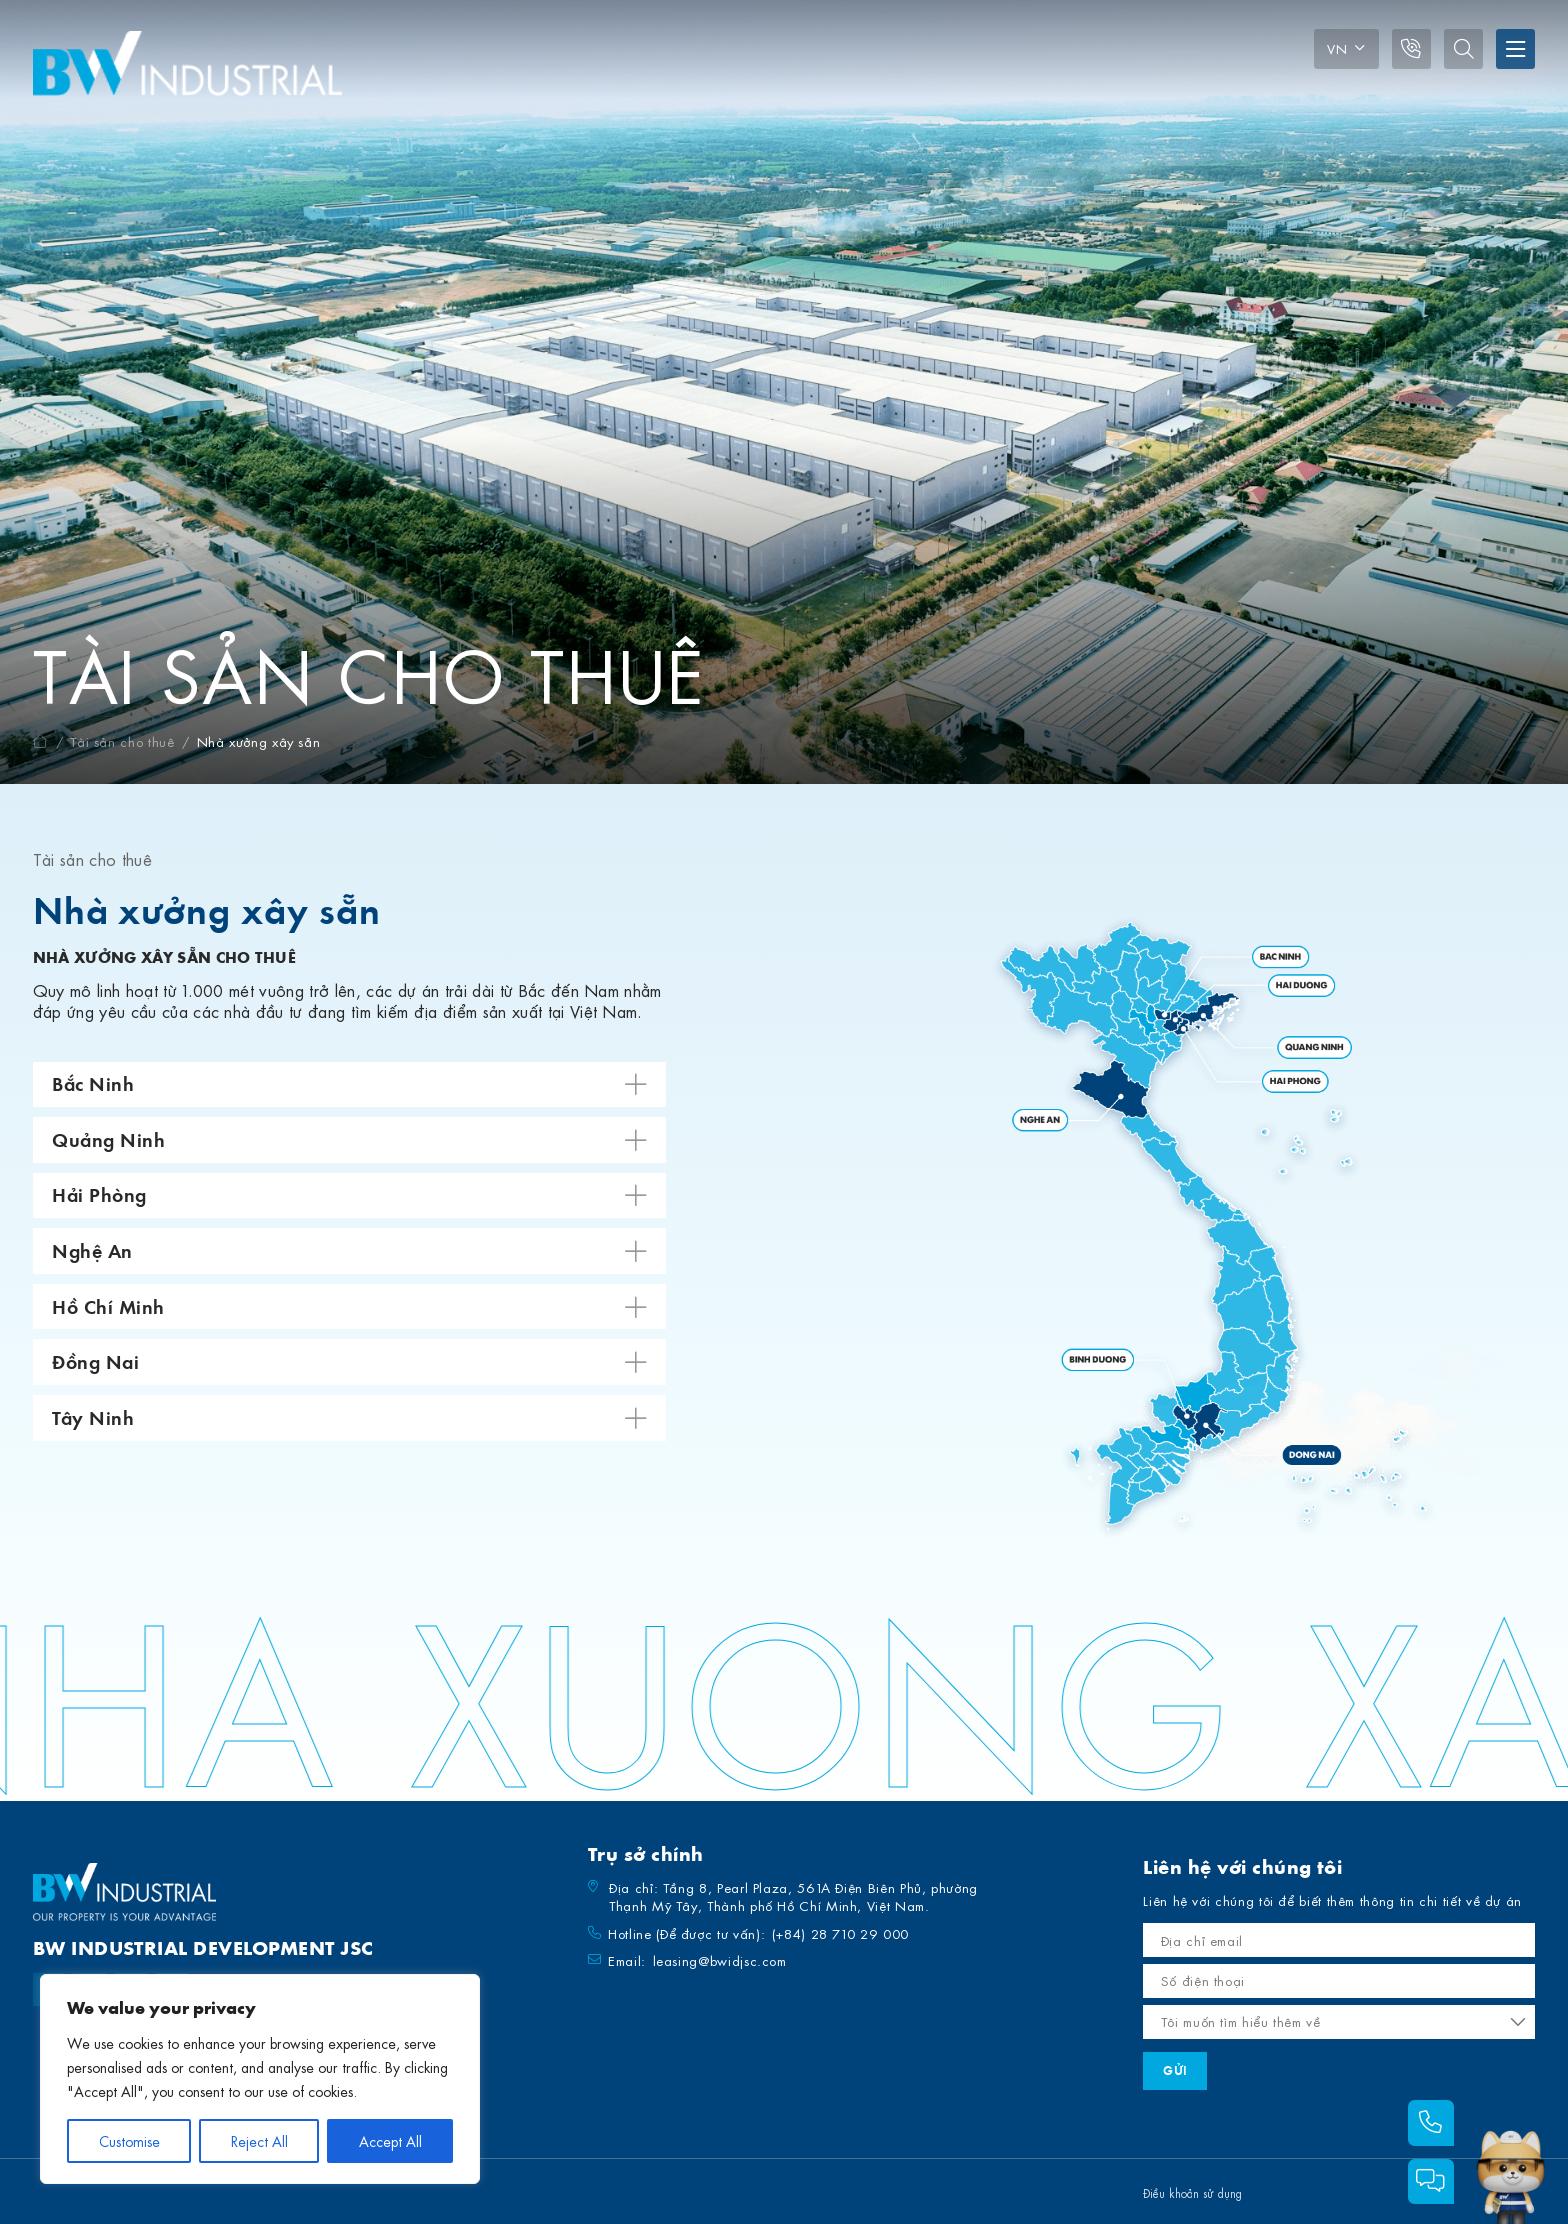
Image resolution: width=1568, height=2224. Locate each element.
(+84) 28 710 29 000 (840, 1934)
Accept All (390, 2141)
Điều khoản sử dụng (1192, 2193)
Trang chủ (41, 741)
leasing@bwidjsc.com (720, 1961)
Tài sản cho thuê (122, 741)
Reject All (259, 2141)
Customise (129, 2141)
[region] (260, 2079)
